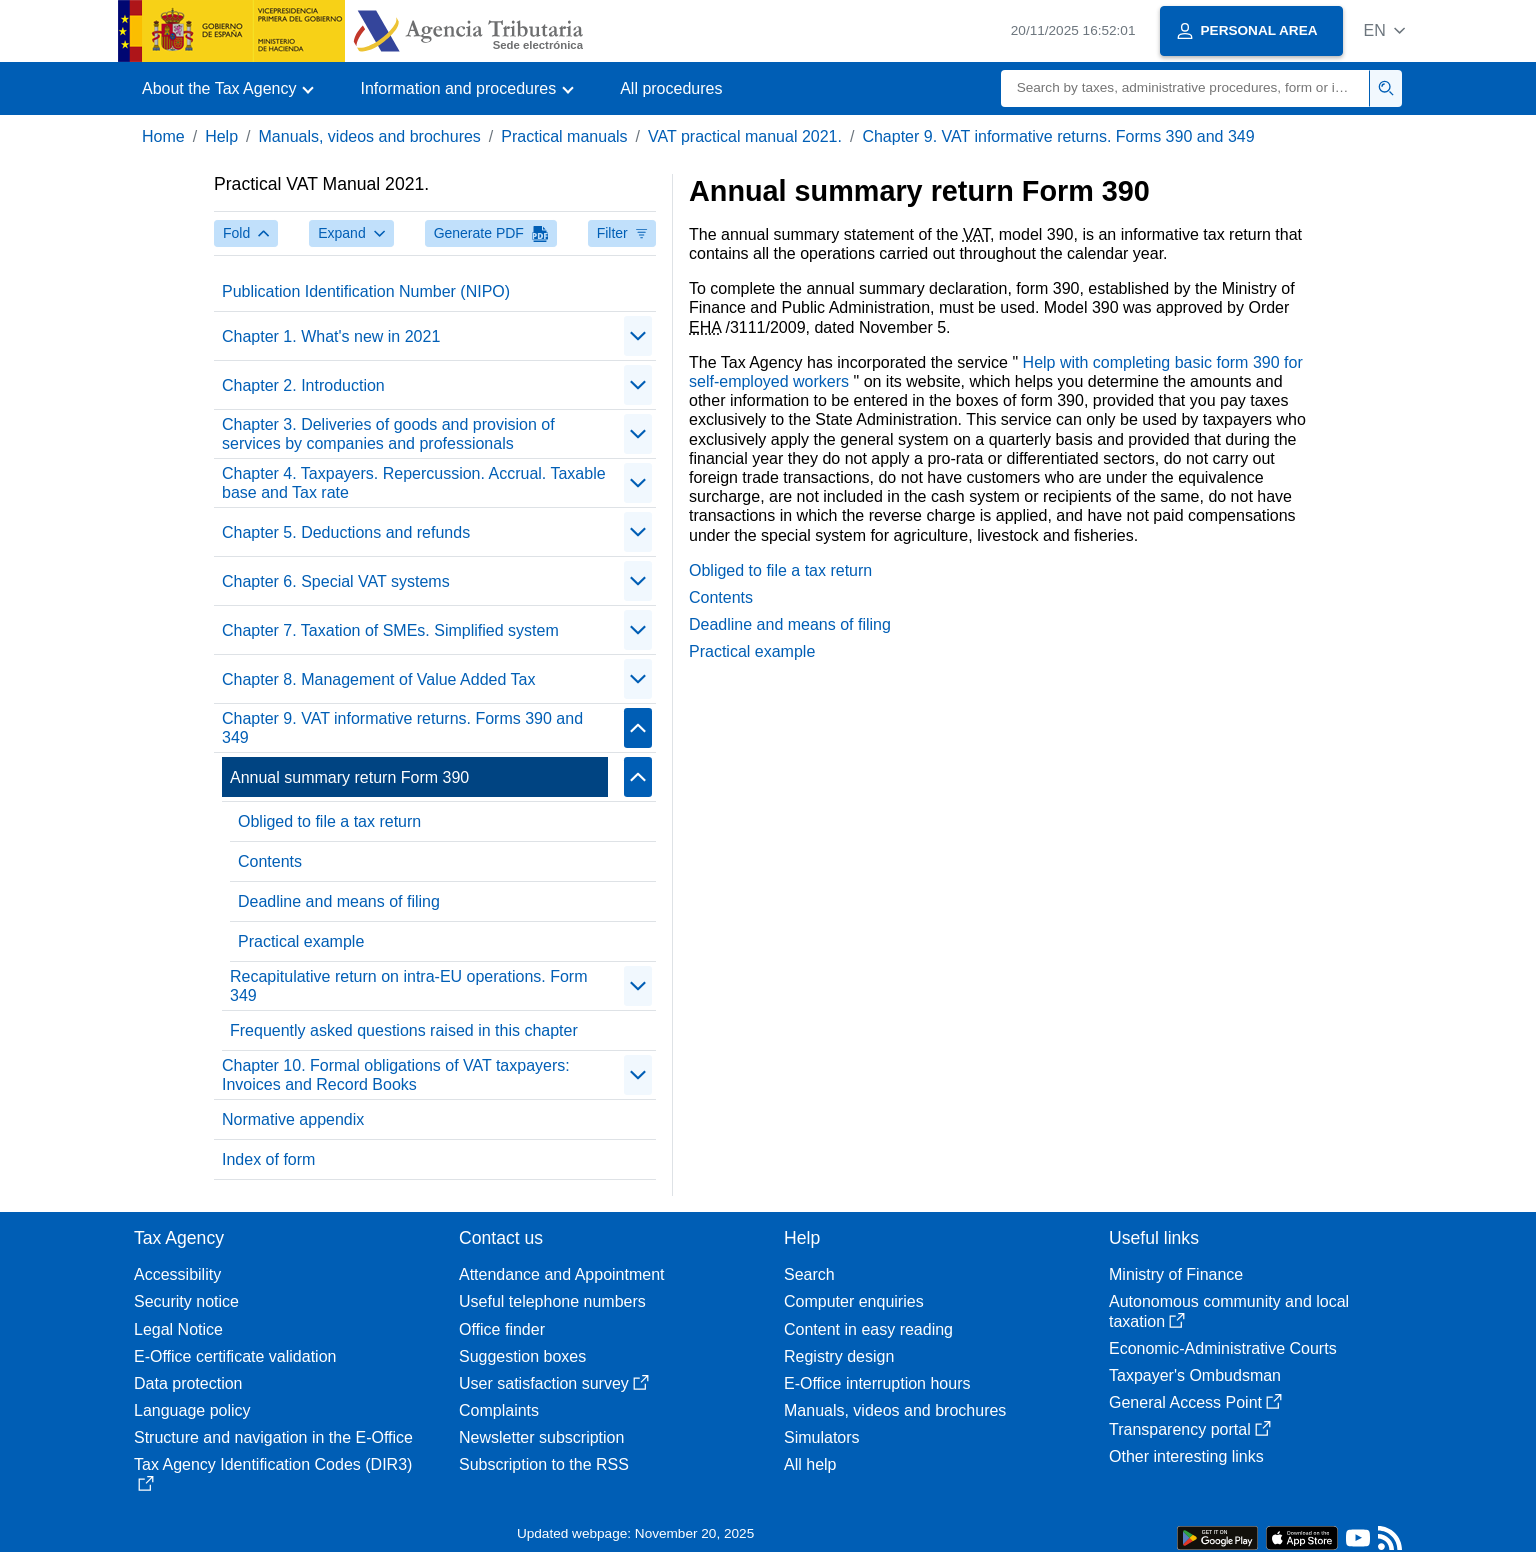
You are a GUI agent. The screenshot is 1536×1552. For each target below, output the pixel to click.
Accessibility (177, 1274)
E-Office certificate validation (235, 1356)
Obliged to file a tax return (329, 821)
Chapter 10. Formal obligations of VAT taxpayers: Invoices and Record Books (396, 1075)
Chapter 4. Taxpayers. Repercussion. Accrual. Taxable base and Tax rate (414, 483)
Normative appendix (293, 1119)
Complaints (499, 1410)
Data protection (188, 1383)
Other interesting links (1186, 1456)
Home (163, 136)
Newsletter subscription (541, 1437)
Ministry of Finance (1176, 1274)
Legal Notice (178, 1329)
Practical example (301, 941)
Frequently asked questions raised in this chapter (404, 1030)
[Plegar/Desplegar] (638, 336)
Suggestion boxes (522, 1356)
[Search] (1185, 88)
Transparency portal (1190, 1429)
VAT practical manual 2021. (745, 136)
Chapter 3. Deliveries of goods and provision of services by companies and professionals (388, 434)
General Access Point (1195, 1402)
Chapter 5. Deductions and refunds (346, 532)
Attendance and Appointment (562, 1274)
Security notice (186, 1301)
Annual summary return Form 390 (349, 777)
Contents (270, 861)
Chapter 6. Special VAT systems (336, 581)
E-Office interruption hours (877, 1383)
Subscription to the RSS (544, 1464)
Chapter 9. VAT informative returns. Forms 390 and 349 (1058, 136)
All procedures (671, 88)
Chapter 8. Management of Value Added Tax (378, 679)
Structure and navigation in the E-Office (273, 1437)
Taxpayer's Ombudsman (1195, 1375)
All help (810, 1464)
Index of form (268, 1159)
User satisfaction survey (554, 1383)
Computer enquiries (854, 1301)
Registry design (839, 1356)
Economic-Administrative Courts (1223, 1348)
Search (809, 1274)
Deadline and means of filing (339, 901)
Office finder (502, 1329)
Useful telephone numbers (552, 1301)
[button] (1384, 30)
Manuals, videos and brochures (370, 136)
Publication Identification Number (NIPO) (366, 291)
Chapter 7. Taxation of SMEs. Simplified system (390, 630)
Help (221, 136)
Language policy (192, 1410)
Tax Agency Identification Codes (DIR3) (273, 1473)
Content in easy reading (868, 1329)
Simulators (822, 1437)
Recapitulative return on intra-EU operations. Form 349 (409, 986)
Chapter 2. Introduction (303, 385)
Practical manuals (564, 136)
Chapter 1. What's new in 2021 (331, 336)
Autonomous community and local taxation (1229, 1311)
